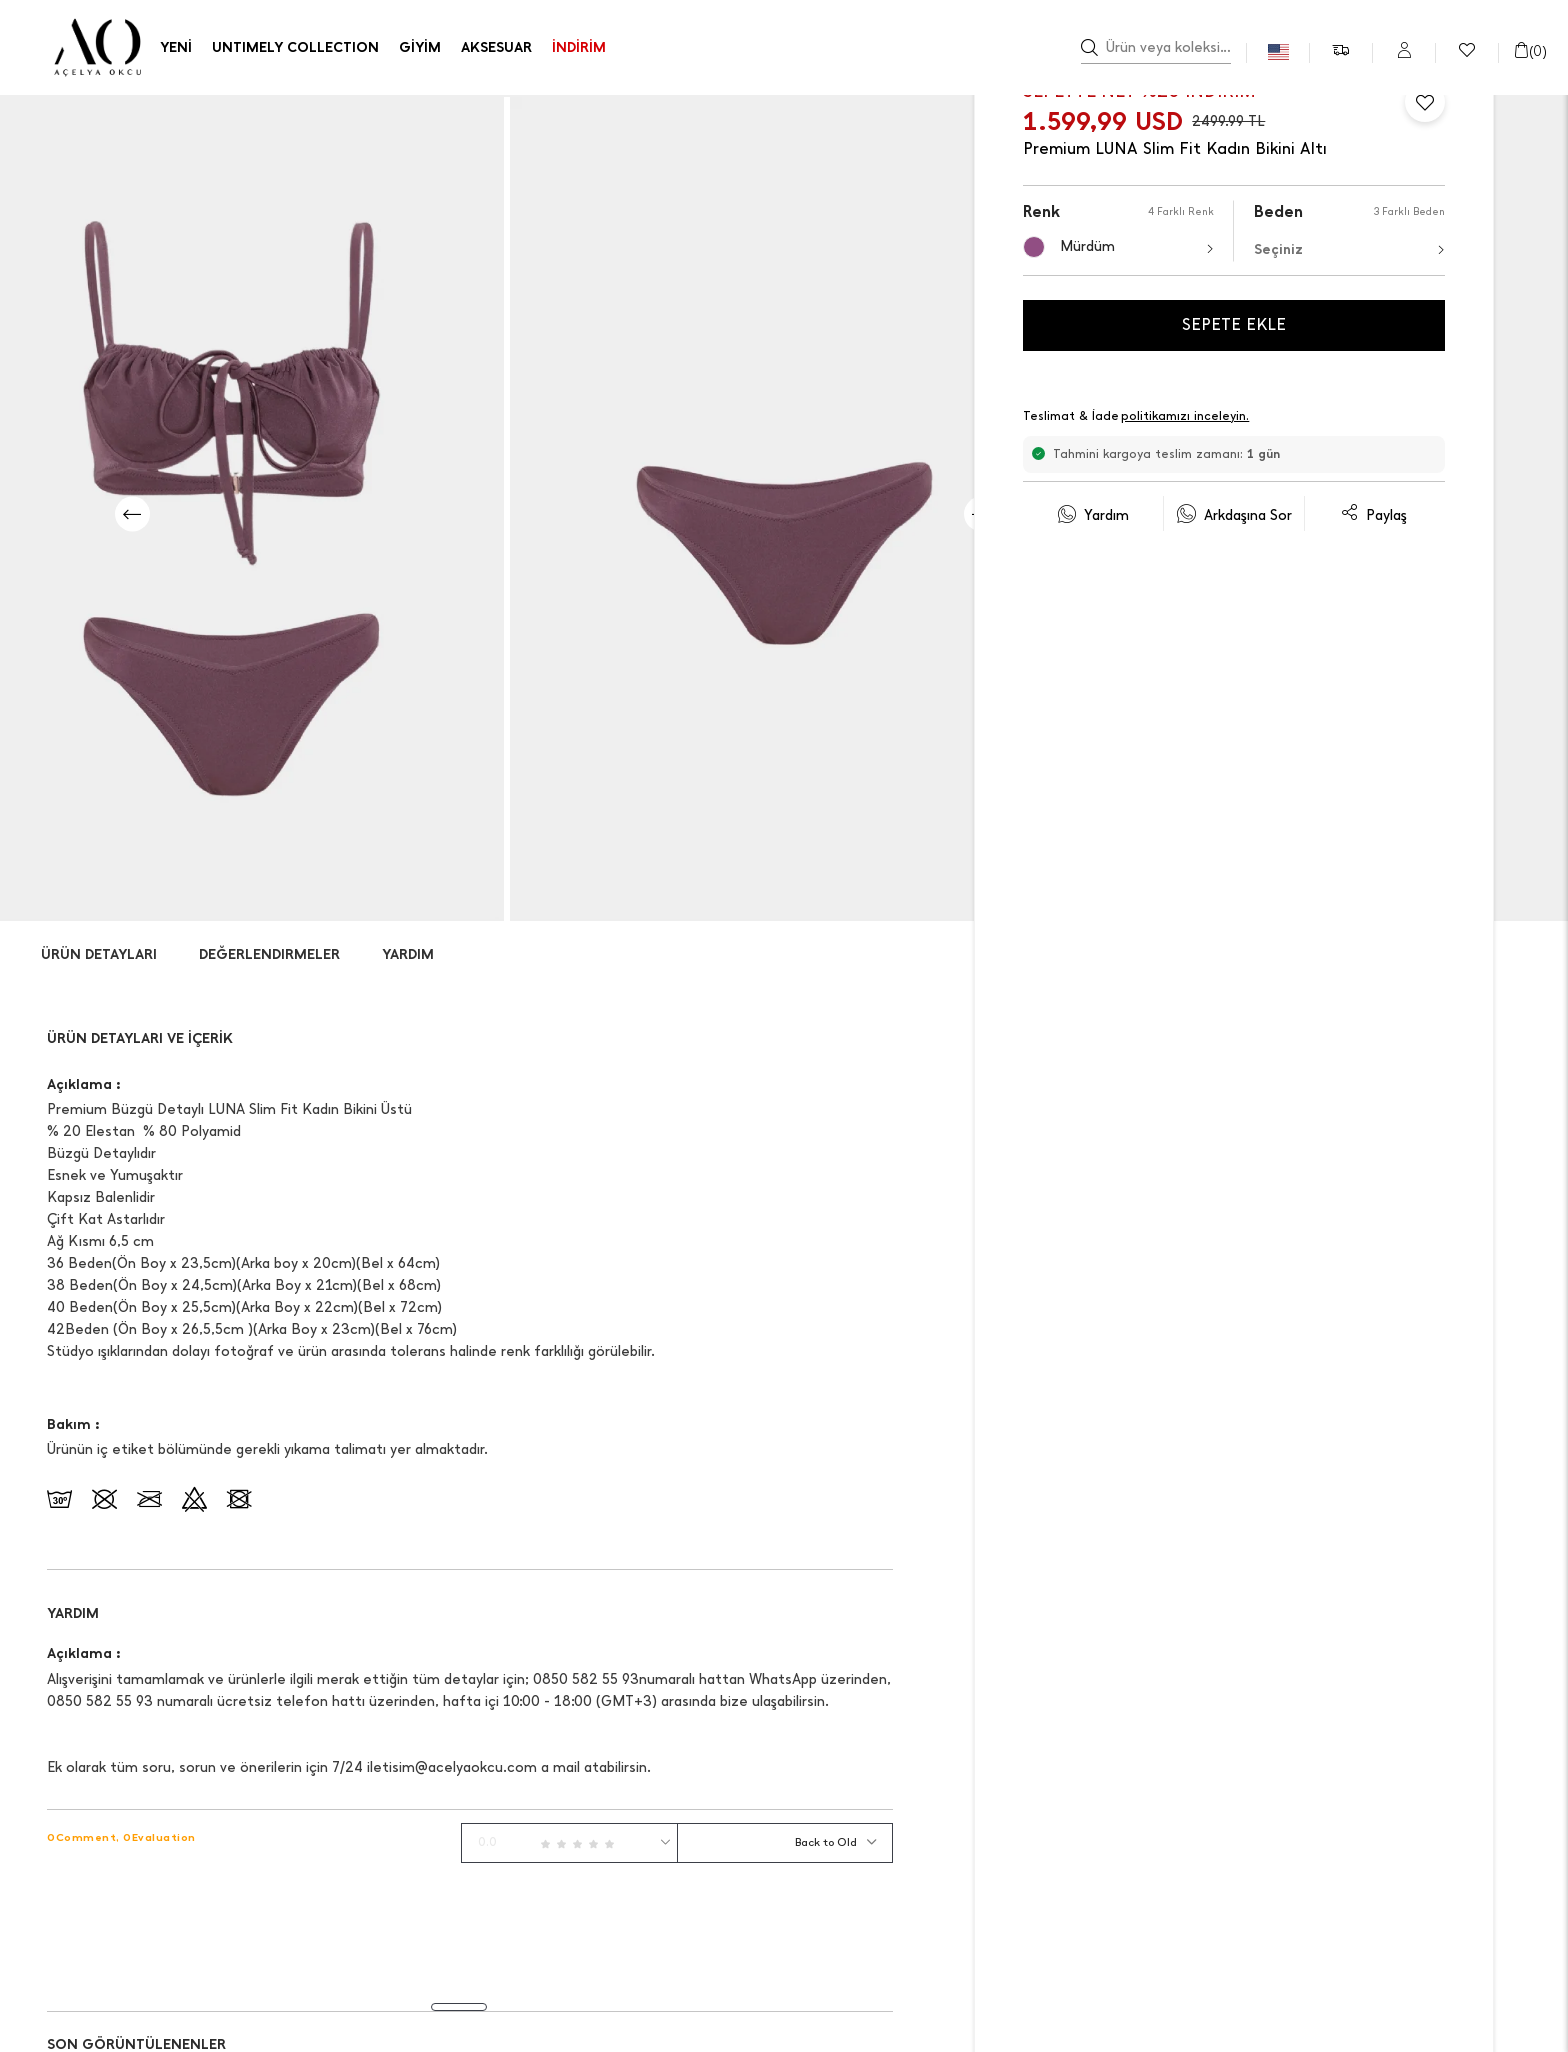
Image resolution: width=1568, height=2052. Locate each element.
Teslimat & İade (1137, 417)
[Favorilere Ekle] (1425, 102)
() (1530, 51)
